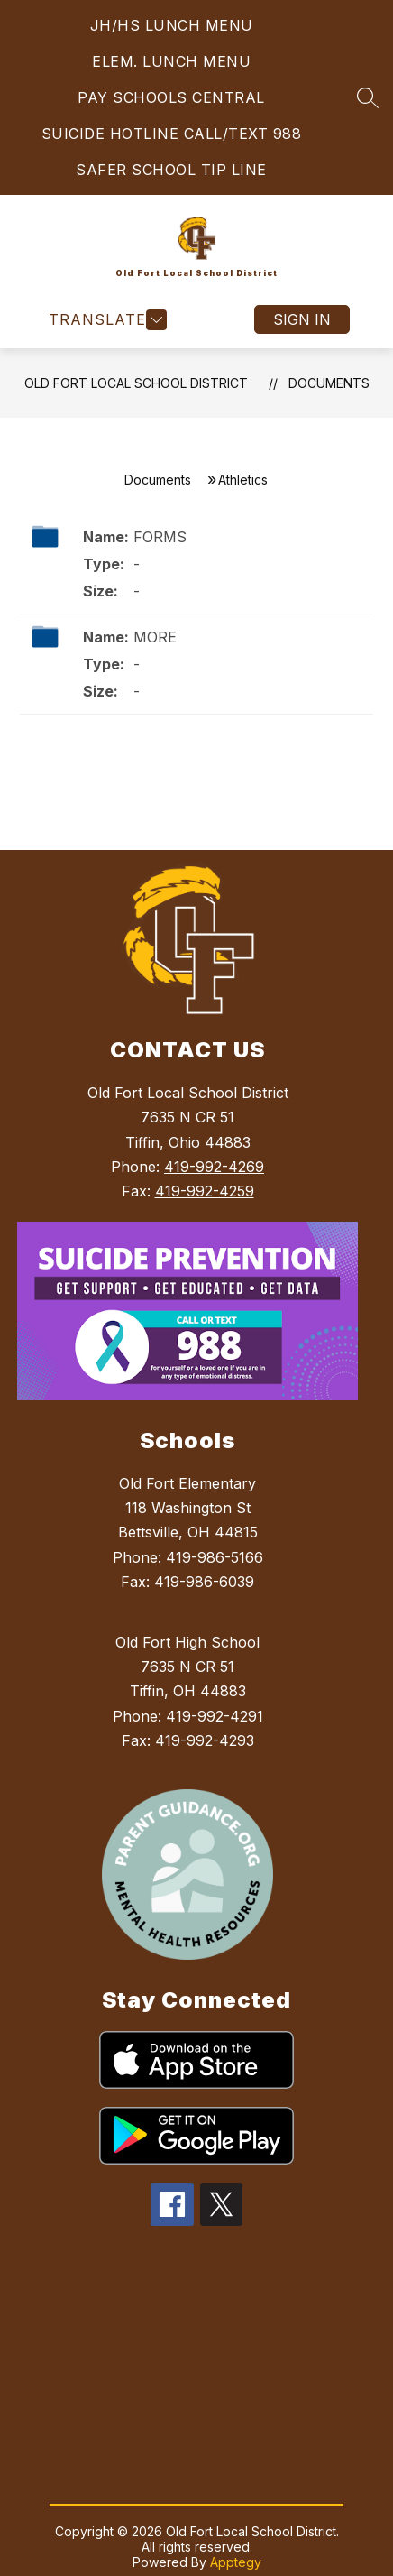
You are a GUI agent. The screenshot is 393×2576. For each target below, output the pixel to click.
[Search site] (368, 97)
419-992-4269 (214, 1167)
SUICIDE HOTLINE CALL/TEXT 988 (171, 134)
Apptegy (235, 2562)
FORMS (160, 537)
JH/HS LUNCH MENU (171, 25)
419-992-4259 (204, 1191)
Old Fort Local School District (136, 383)
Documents (329, 383)
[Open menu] (105, 320)
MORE (155, 637)
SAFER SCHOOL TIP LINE (171, 170)
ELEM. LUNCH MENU (171, 61)
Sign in (302, 319)
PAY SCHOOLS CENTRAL (171, 97)
